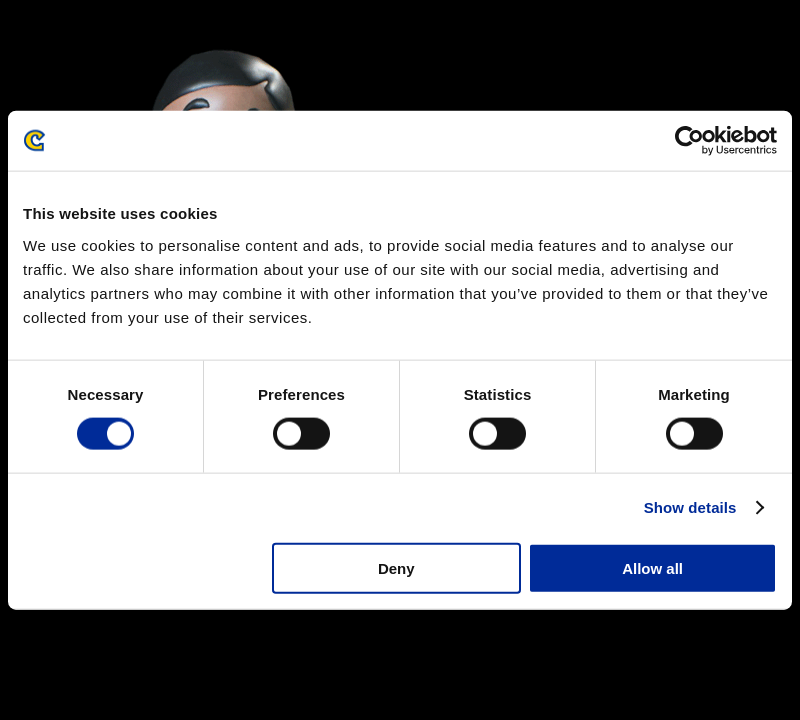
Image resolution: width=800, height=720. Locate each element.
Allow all (652, 567)
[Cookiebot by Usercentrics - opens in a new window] (689, 141)
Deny (396, 567)
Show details (690, 507)
